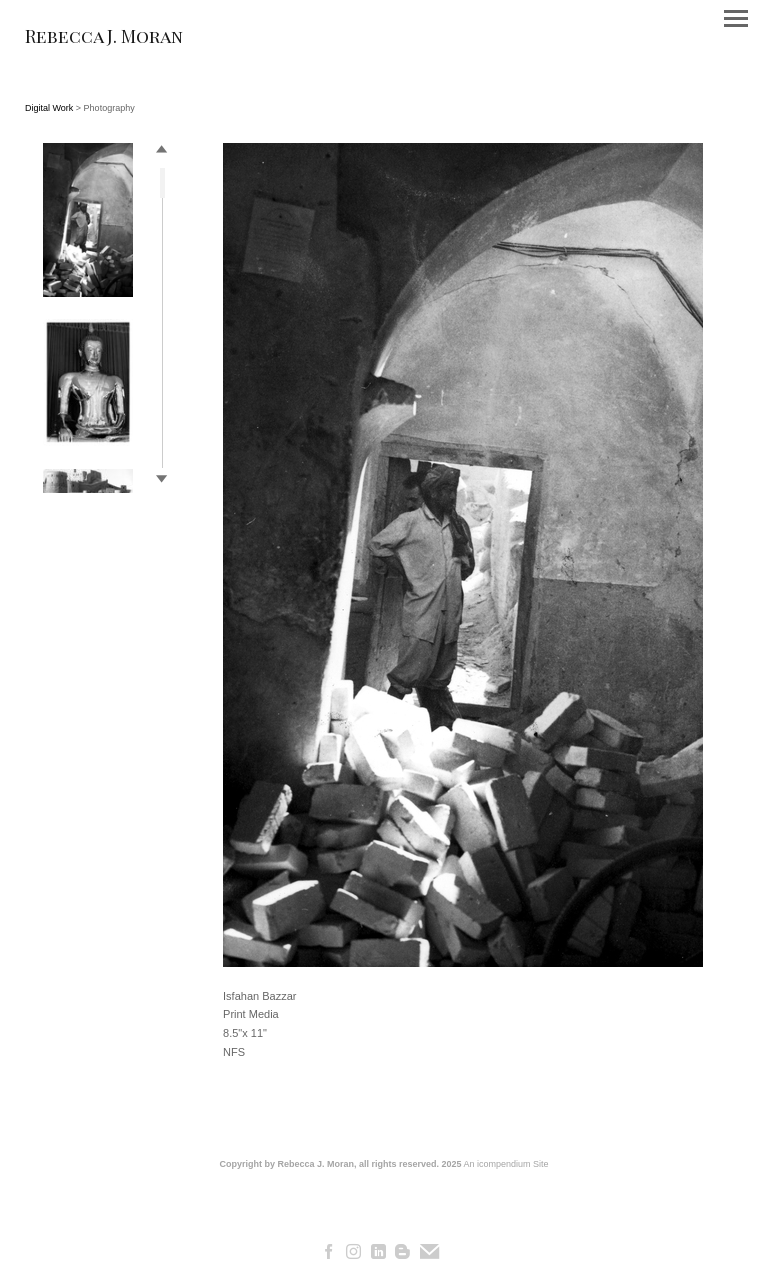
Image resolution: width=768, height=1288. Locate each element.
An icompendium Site (506, 1164)
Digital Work (49, 108)
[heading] (104, 39)
